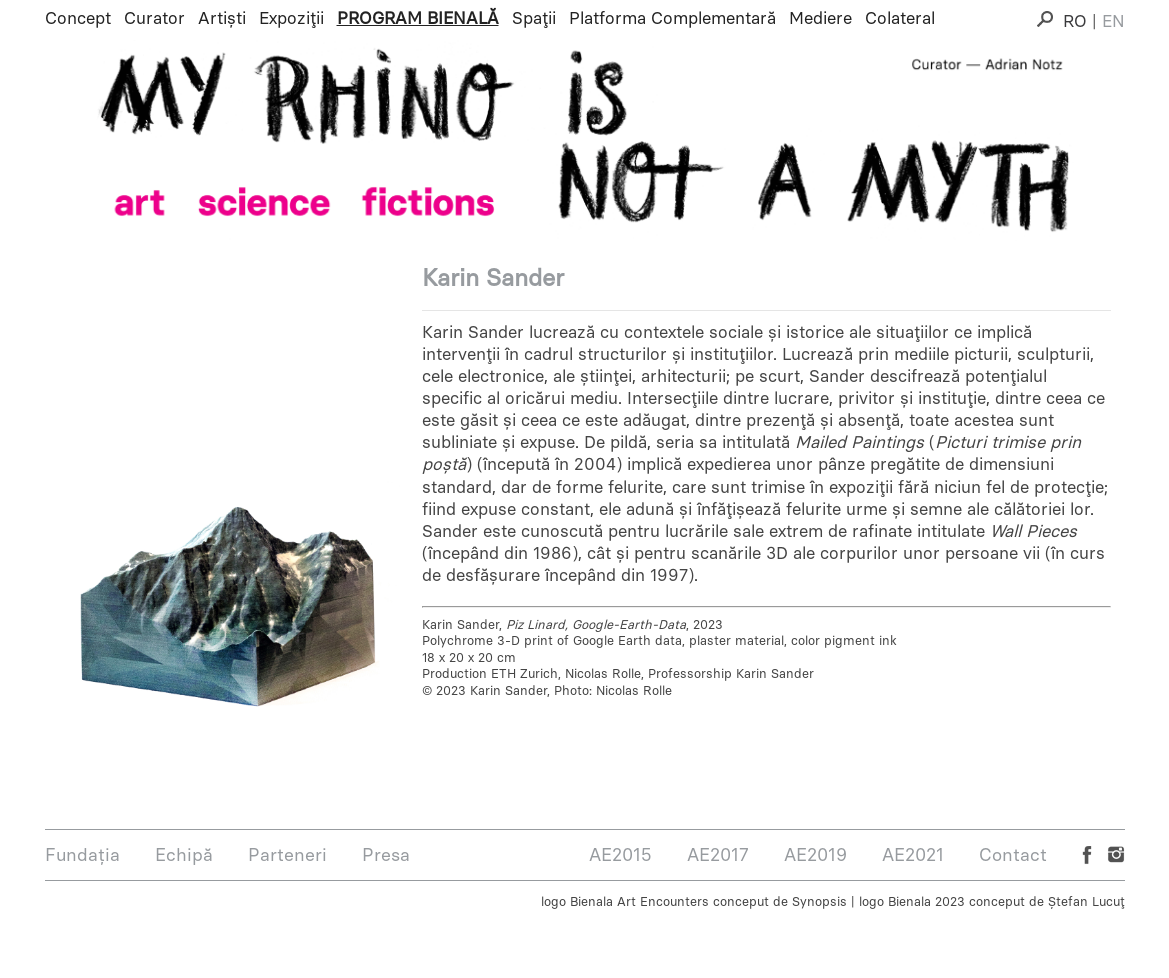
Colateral (900, 18)
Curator (154, 18)
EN (1113, 21)
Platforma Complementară (672, 18)
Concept (78, 18)
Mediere (820, 18)
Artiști (222, 18)
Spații (534, 18)
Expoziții (291, 18)
